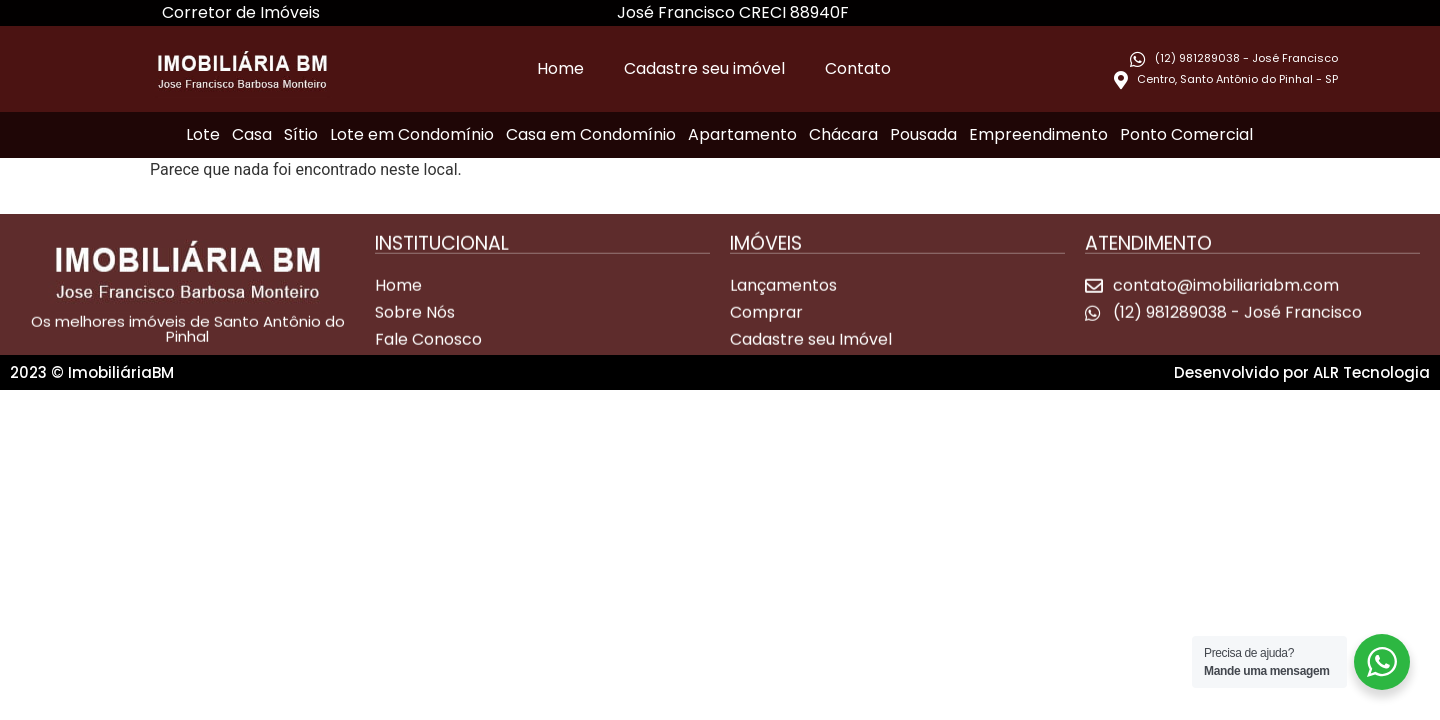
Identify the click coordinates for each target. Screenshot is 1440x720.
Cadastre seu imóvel (704, 68)
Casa (252, 134)
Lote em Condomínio (412, 134)
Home (560, 68)
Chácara (843, 134)
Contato (858, 68)
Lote (203, 134)
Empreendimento (1038, 134)
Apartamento (742, 134)
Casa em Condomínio (591, 134)
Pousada (923, 134)
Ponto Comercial (1186, 134)
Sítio (301, 134)
